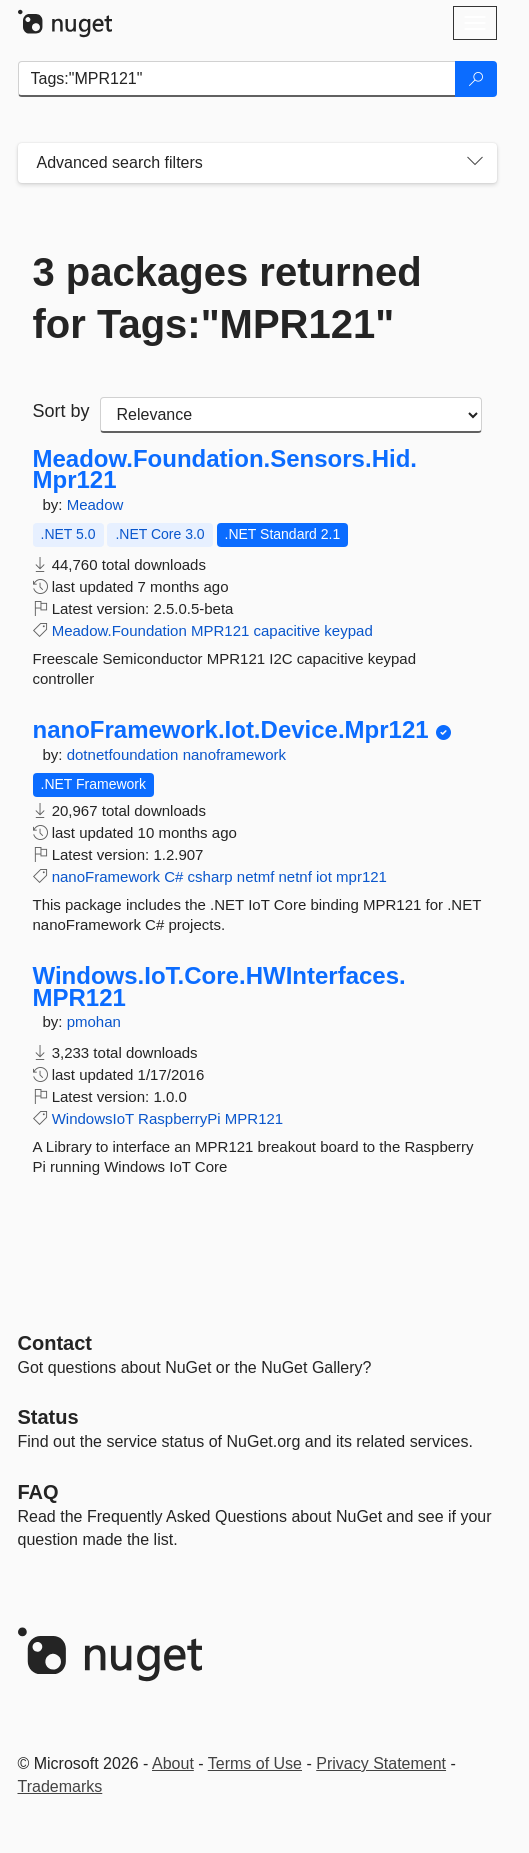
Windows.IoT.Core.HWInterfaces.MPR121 (219, 986)
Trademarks (60, 1786)
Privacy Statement (381, 1763)
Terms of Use (255, 1763)
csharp (210, 876)
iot (324, 876)
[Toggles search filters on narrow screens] (475, 163)
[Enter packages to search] (237, 79)
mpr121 (361, 876)
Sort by (61, 411)
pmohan (94, 1021)
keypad (348, 630)
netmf (256, 876)
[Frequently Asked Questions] (38, 1492)
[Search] (476, 79)
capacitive (286, 630)
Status (48, 1417)
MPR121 (220, 630)
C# (173, 876)
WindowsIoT (93, 1118)
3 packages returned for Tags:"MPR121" (227, 298)
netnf (294, 876)
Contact (55, 1343)
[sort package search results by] (291, 415)
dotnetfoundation (125, 754)
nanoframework (234, 754)
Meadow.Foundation (119, 630)
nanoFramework (106, 876)
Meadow (95, 504)
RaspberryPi (179, 1118)
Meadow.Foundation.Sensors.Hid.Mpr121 (225, 469)
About (173, 1763)
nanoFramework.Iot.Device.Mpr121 (231, 730)
